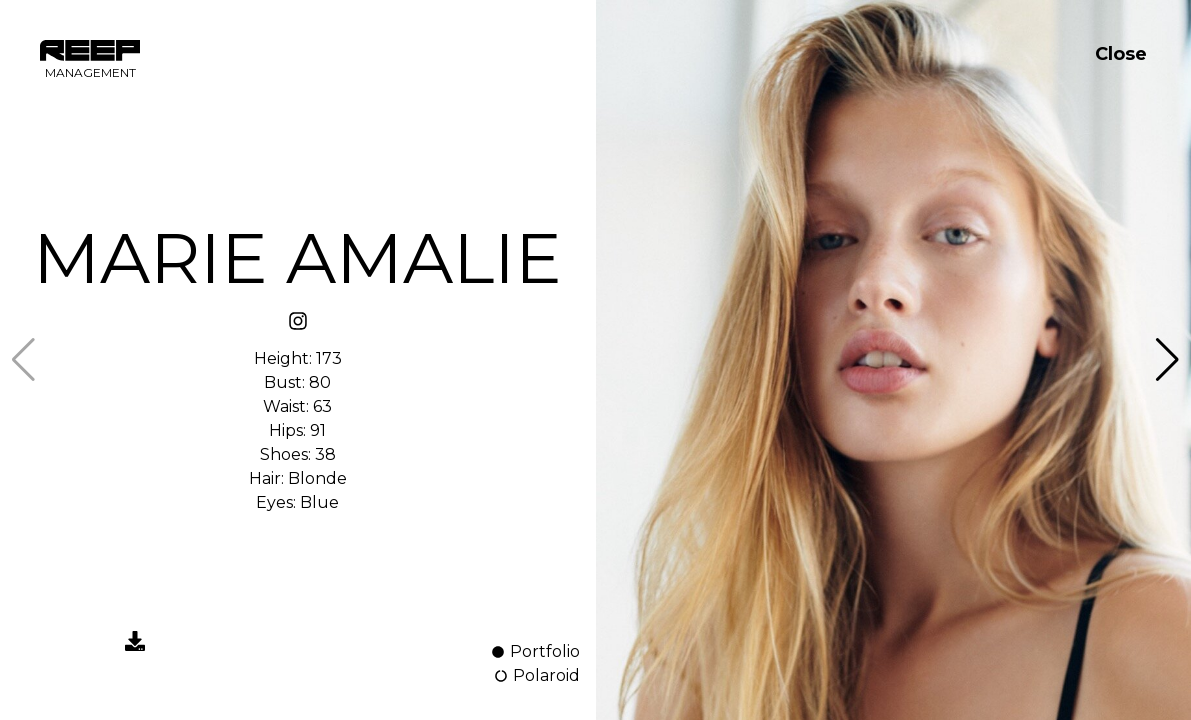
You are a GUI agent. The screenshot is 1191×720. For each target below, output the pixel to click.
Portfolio (535, 651)
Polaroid (536, 675)
